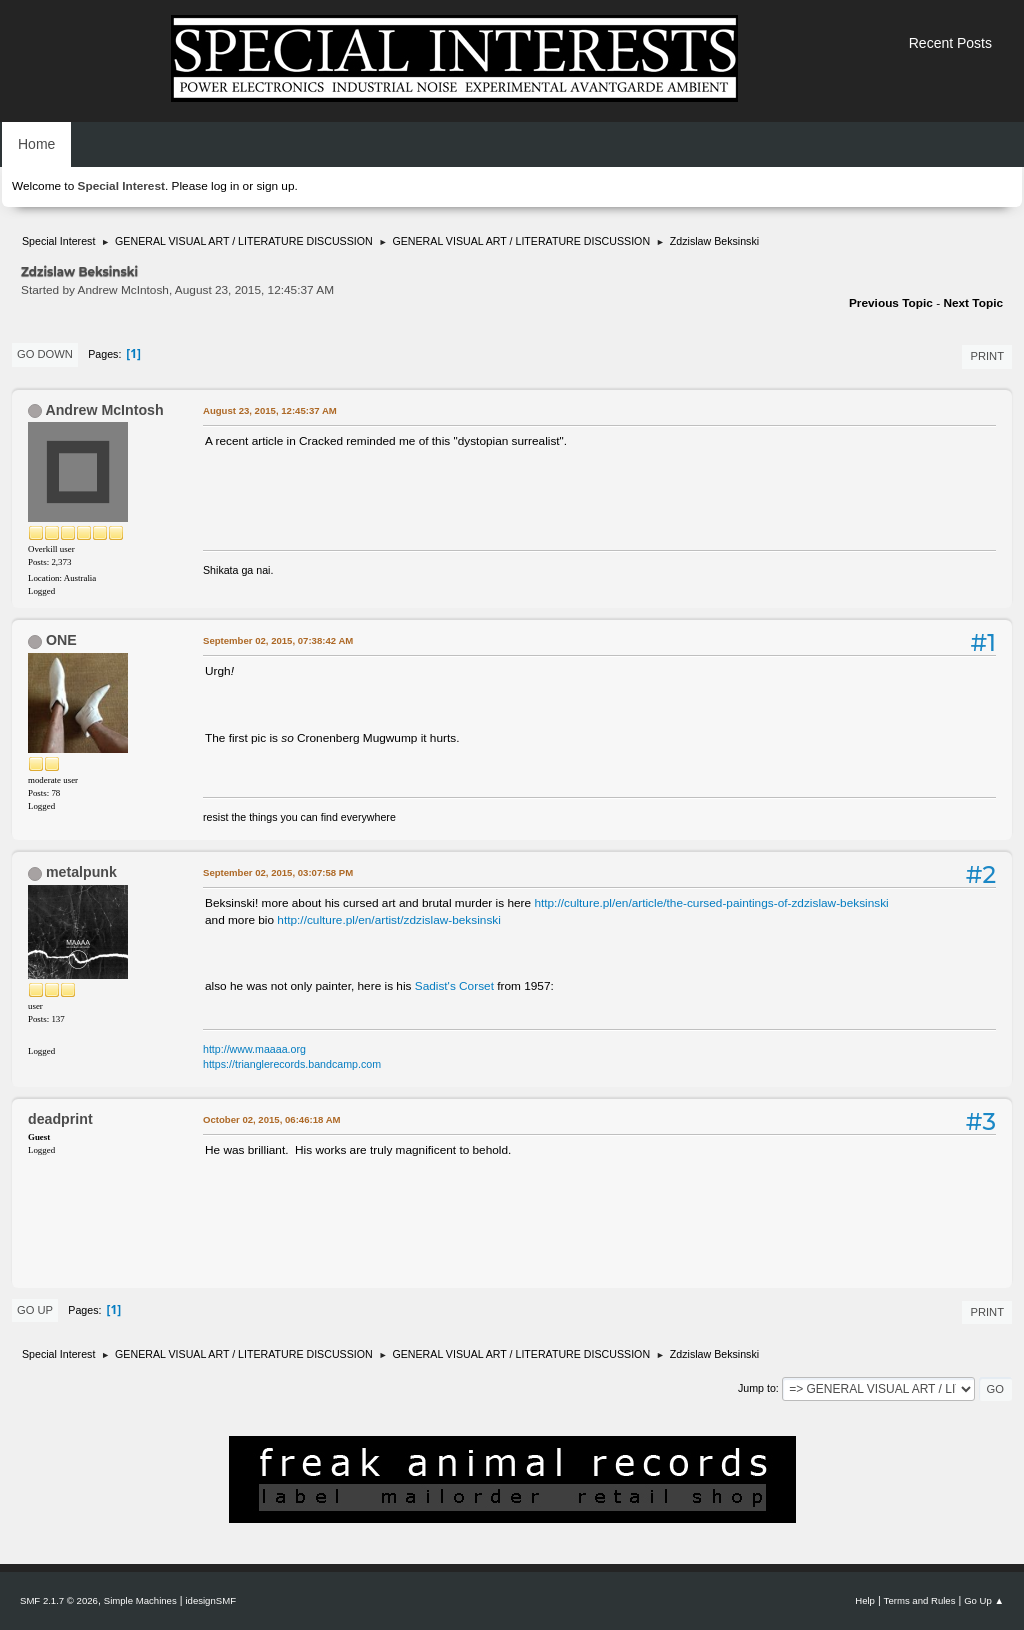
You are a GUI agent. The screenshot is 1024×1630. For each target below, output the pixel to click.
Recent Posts (950, 43)
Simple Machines (140, 1600)
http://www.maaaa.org (254, 1049)
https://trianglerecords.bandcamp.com (292, 1064)
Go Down (45, 354)
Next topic (973, 303)
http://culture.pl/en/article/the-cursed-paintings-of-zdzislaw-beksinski (711, 903)
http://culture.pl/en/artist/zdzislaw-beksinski (389, 920)
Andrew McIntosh (104, 410)
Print (987, 356)
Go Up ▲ (984, 1600)
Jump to (757, 1388)
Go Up (35, 1310)
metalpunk (81, 872)
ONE (61, 640)
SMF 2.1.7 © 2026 (59, 1600)
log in (225, 186)
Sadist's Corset (454, 986)
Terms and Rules (920, 1600)
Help (865, 1600)
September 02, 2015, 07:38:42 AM (278, 640)
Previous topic (891, 303)
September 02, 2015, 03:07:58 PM (278, 872)
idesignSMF (210, 1600)
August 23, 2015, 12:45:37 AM (270, 410)
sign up (275, 186)
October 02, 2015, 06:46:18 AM (272, 1119)
